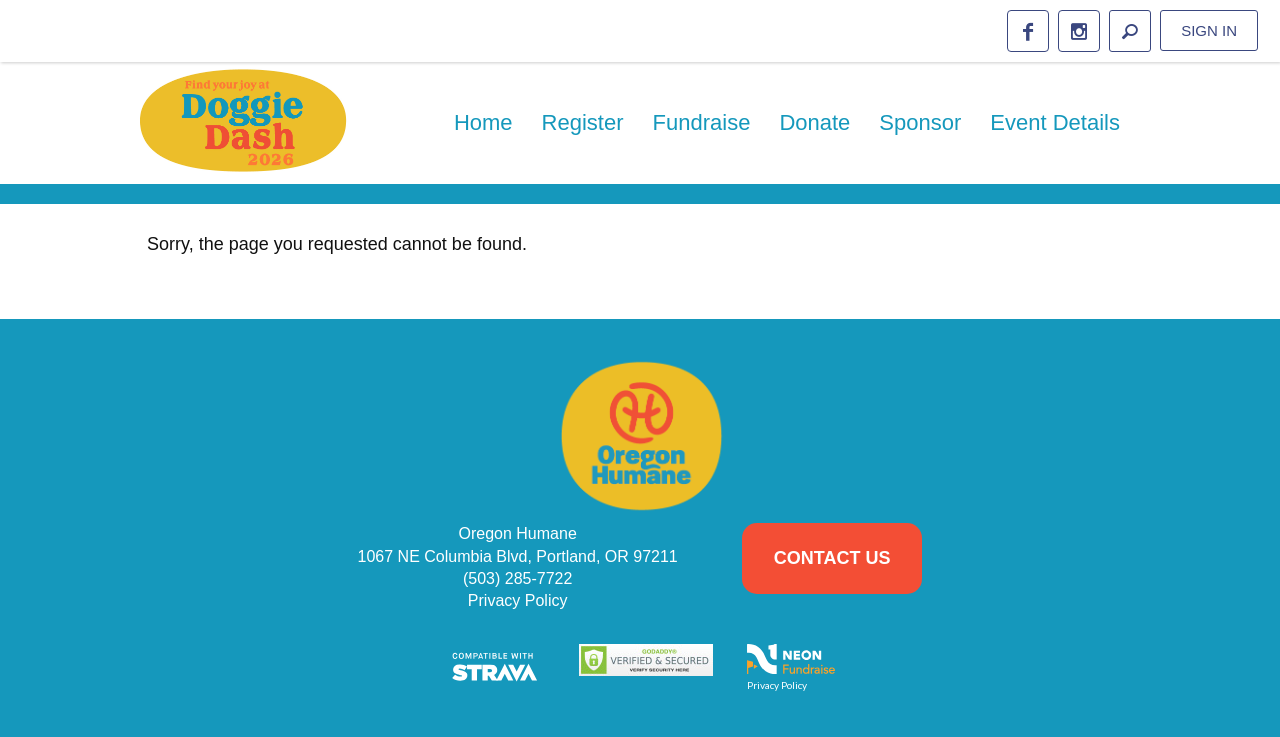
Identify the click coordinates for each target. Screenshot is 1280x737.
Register (583, 122)
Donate (814, 122)
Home (483, 122)
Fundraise (702, 122)
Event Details (1055, 122)
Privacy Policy (518, 600)
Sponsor (920, 122)
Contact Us (832, 558)
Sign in (1209, 30)
